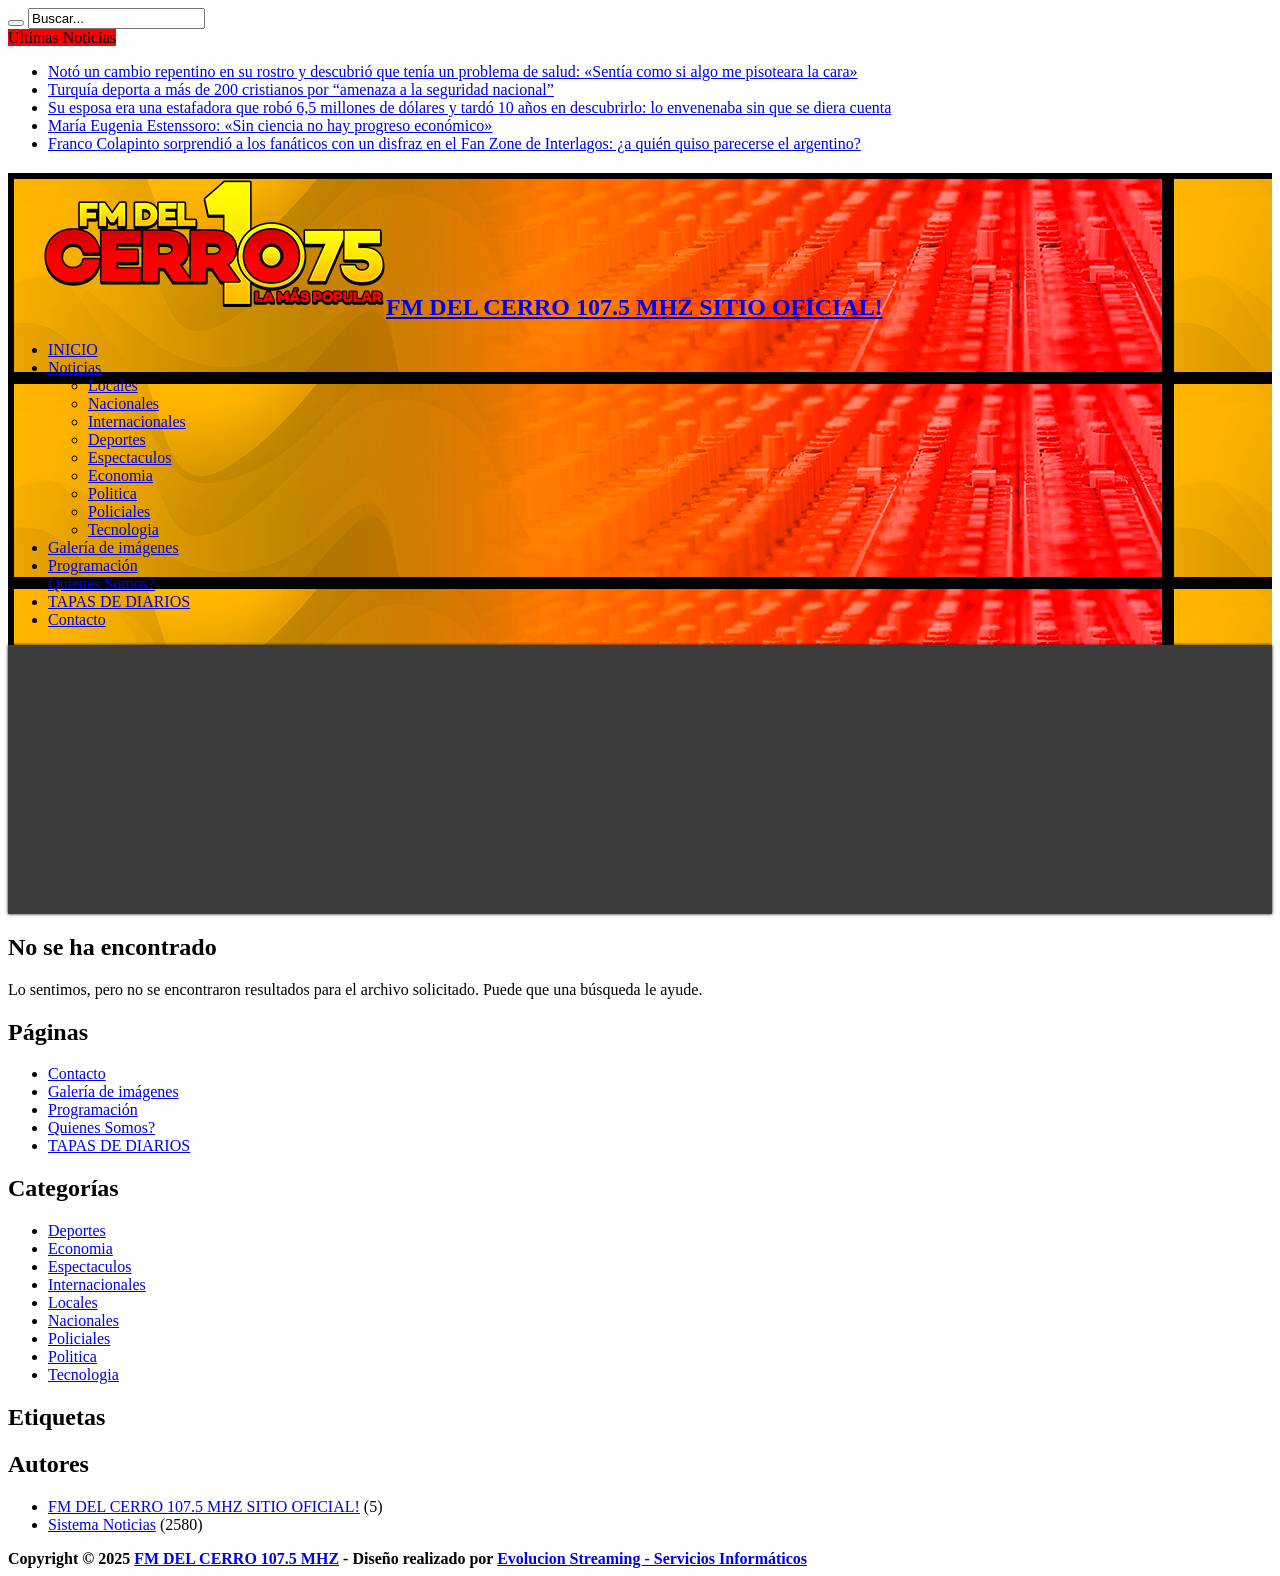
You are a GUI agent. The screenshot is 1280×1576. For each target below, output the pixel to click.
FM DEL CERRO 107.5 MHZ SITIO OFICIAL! (204, 1506)
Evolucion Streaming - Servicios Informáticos (652, 1558)
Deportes (117, 439)
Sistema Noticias (102, 1524)
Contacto (77, 619)
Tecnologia (123, 529)
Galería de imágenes (113, 547)
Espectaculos (130, 457)
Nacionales (123, 403)
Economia (120, 475)
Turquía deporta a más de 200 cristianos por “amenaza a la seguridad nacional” (301, 89)
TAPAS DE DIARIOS (119, 601)
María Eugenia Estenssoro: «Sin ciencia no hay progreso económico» (270, 125)
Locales (113, 385)
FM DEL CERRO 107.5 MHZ (236, 1558)
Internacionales (137, 421)
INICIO (73, 349)
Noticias (74, 367)
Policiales (119, 511)
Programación (93, 565)
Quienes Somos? (101, 583)
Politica (112, 493)
